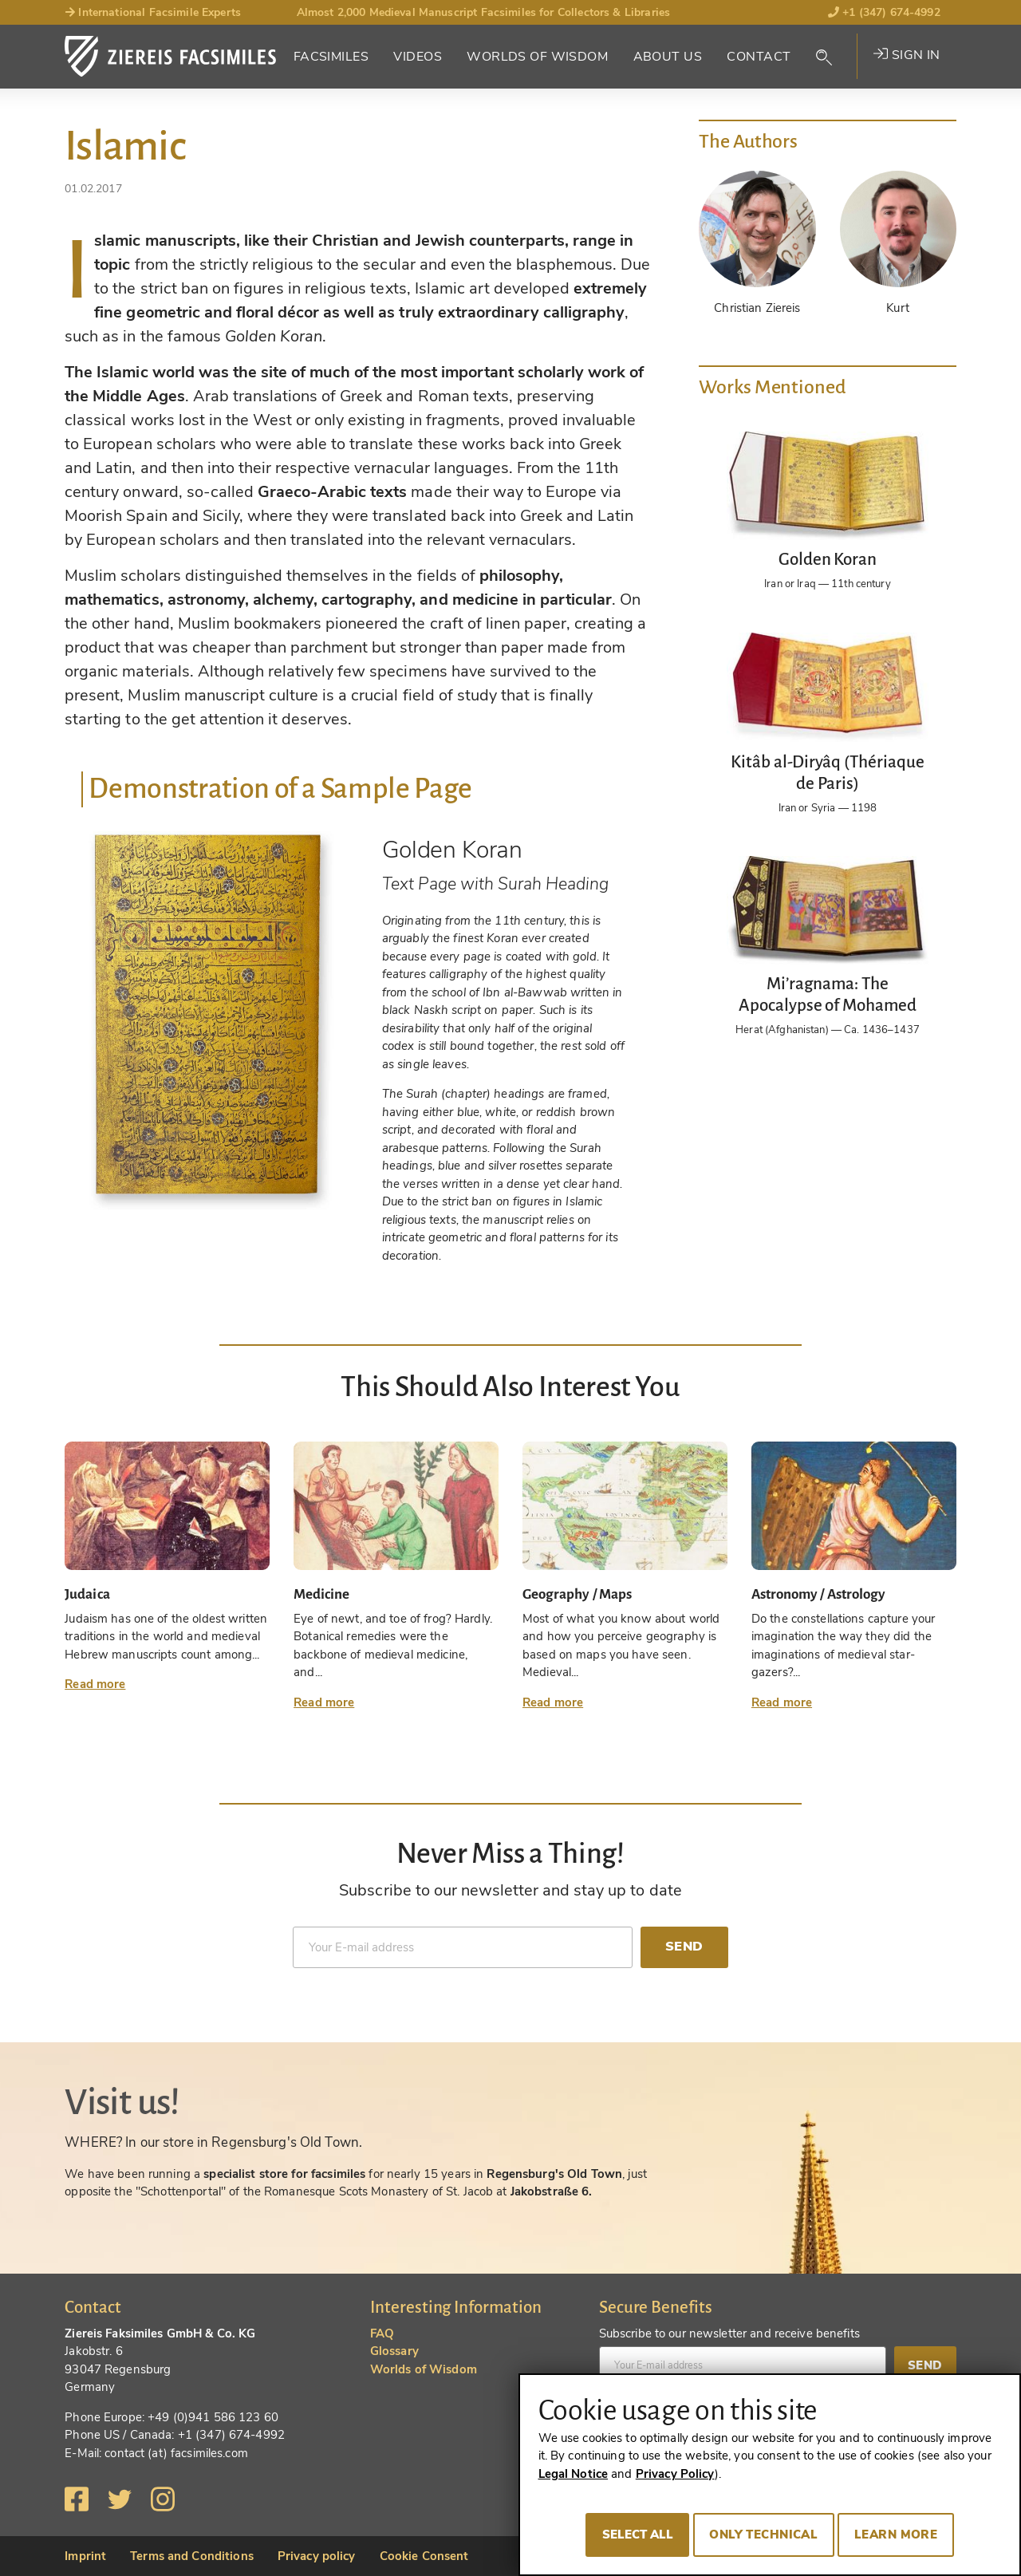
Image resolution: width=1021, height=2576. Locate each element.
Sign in (906, 55)
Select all (637, 2534)
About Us (667, 56)
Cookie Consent (424, 2556)
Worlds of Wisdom (537, 56)
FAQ (382, 2333)
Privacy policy (317, 2556)
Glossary (394, 2351)
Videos (417, 56)
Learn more (895, 2534)
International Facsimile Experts (153, 12)
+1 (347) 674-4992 (884, 12)
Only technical (763, 2534)
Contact (758, 56)
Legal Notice (573, 2474)
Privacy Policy (675, 2474)
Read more (95, 1684)
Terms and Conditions (192, 2556)
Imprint (85, 2556)
